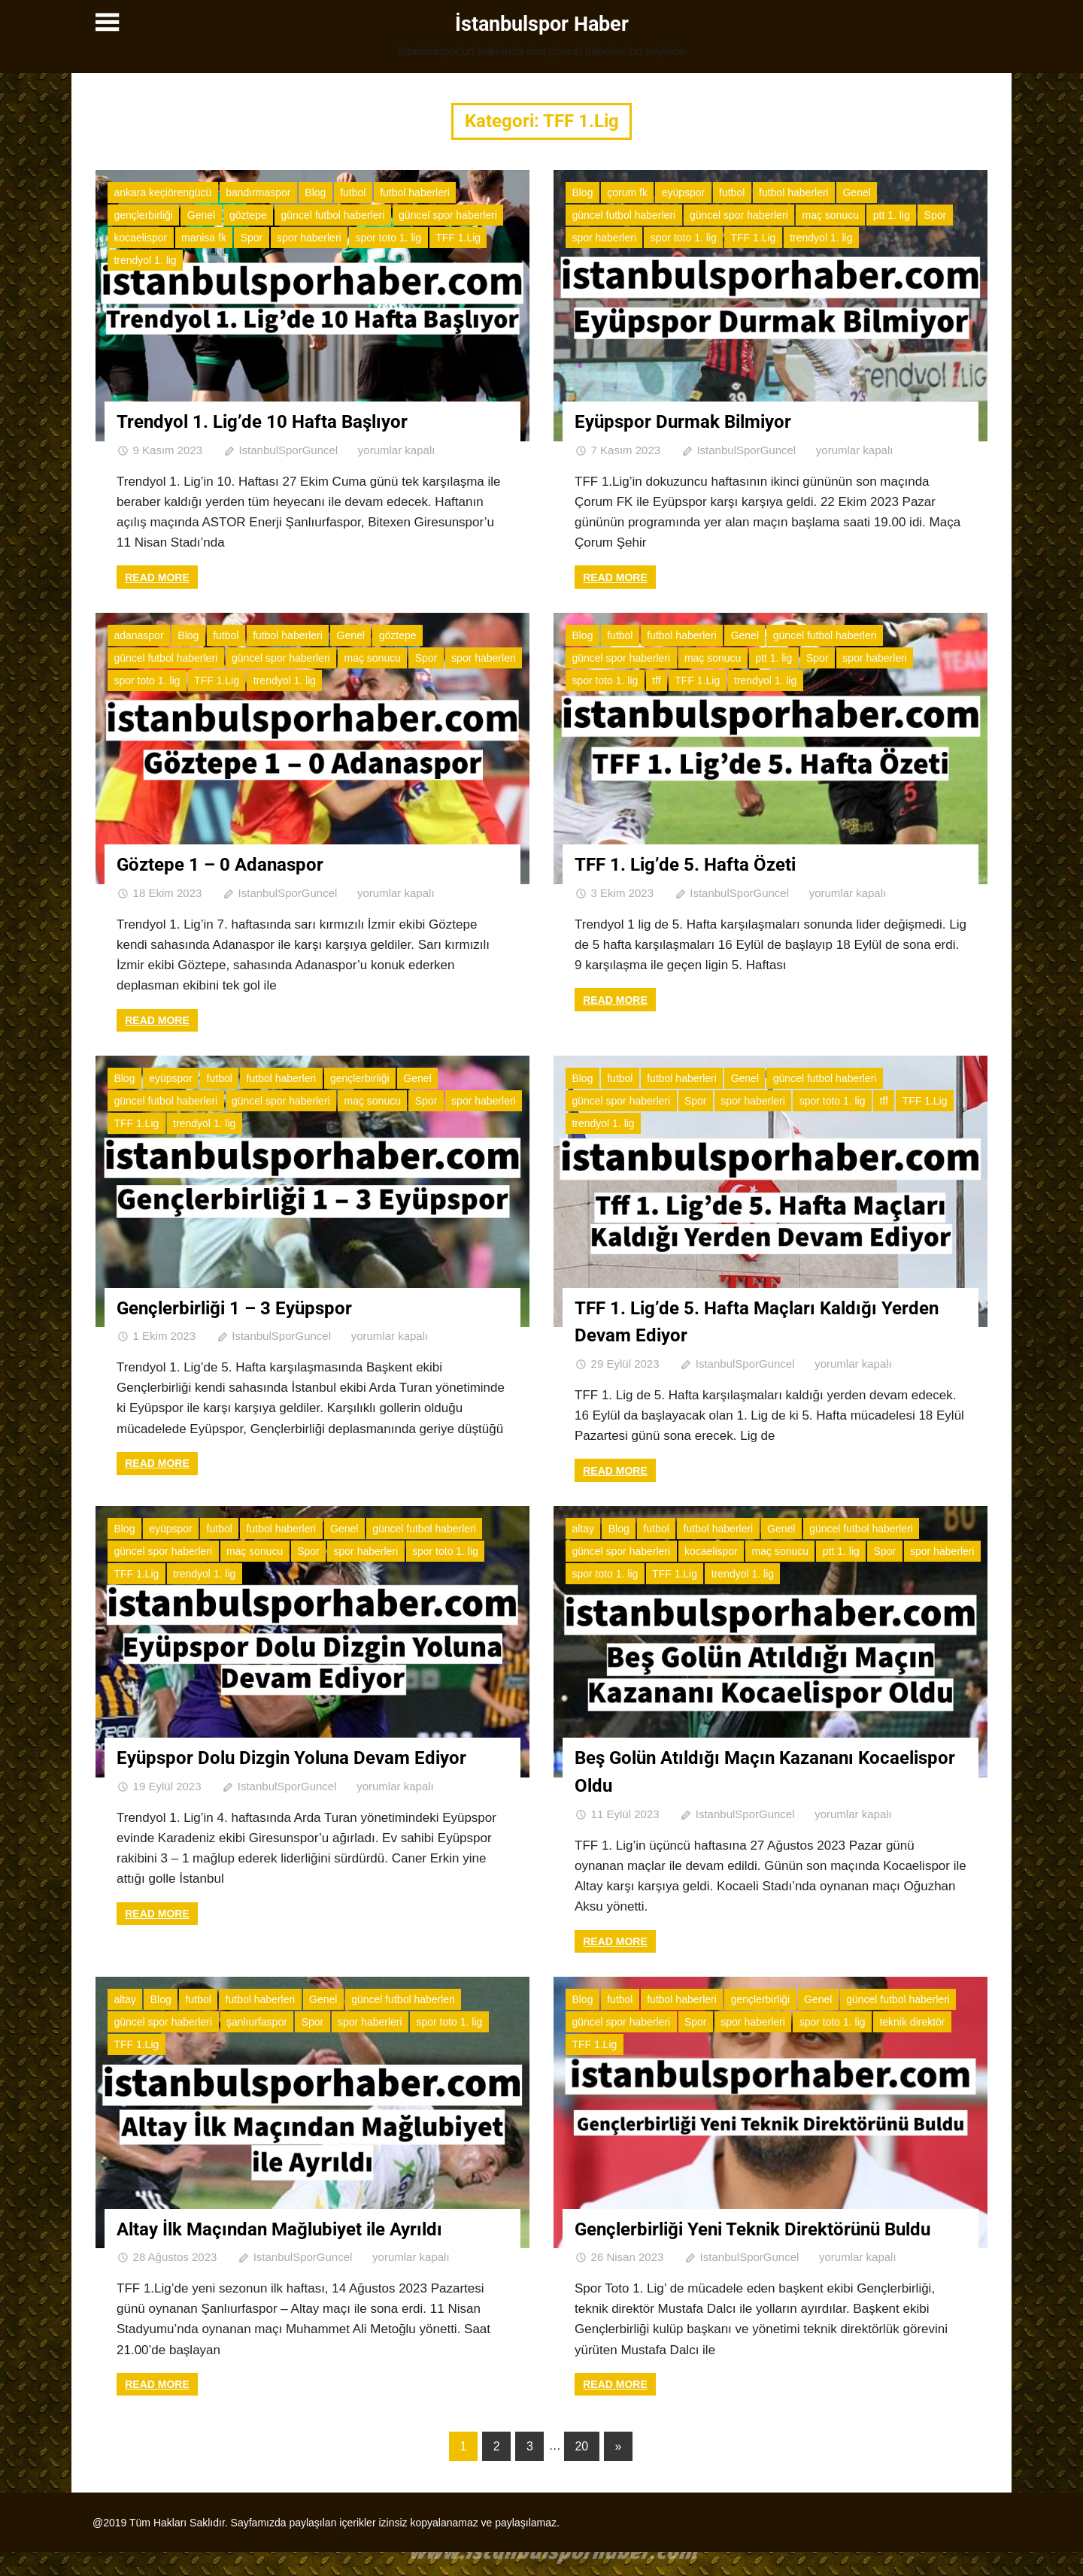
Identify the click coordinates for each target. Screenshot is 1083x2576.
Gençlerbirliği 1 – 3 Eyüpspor (245, 1306)
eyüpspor (683, 192)
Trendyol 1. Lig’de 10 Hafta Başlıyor (273, 420)
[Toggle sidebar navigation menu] (109, 23)
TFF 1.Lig (458, 237)
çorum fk (627, 192)
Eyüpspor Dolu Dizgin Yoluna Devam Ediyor (307, 1755)
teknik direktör (912, 2019)
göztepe (248, 214)
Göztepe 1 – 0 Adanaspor (228, 863)
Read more (157, 576)
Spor (252, 237)
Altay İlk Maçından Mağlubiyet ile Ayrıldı (294, 2225)
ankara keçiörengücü (162, 192)
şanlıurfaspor (256, 2019)
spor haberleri (309, 237)
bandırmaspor (258, 192)
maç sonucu (830, 214)
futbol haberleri (415, 192)
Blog (315, 192)
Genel (201, 214)
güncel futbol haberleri (333, 214)
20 (581, 2470)
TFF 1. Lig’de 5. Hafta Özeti (693, 863)
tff (656, 680)
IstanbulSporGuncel (288, 448)
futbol (353, 192)
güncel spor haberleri (448, 214)
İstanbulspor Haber (541, 23)
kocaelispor (140, 237)
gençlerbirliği (143, 214)
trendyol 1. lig (145, 259)
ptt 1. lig (891, 214)
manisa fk (203, 237)
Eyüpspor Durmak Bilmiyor (693, 420)
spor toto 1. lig (388, 237)
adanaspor (138, 635)
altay (583, 1526)
